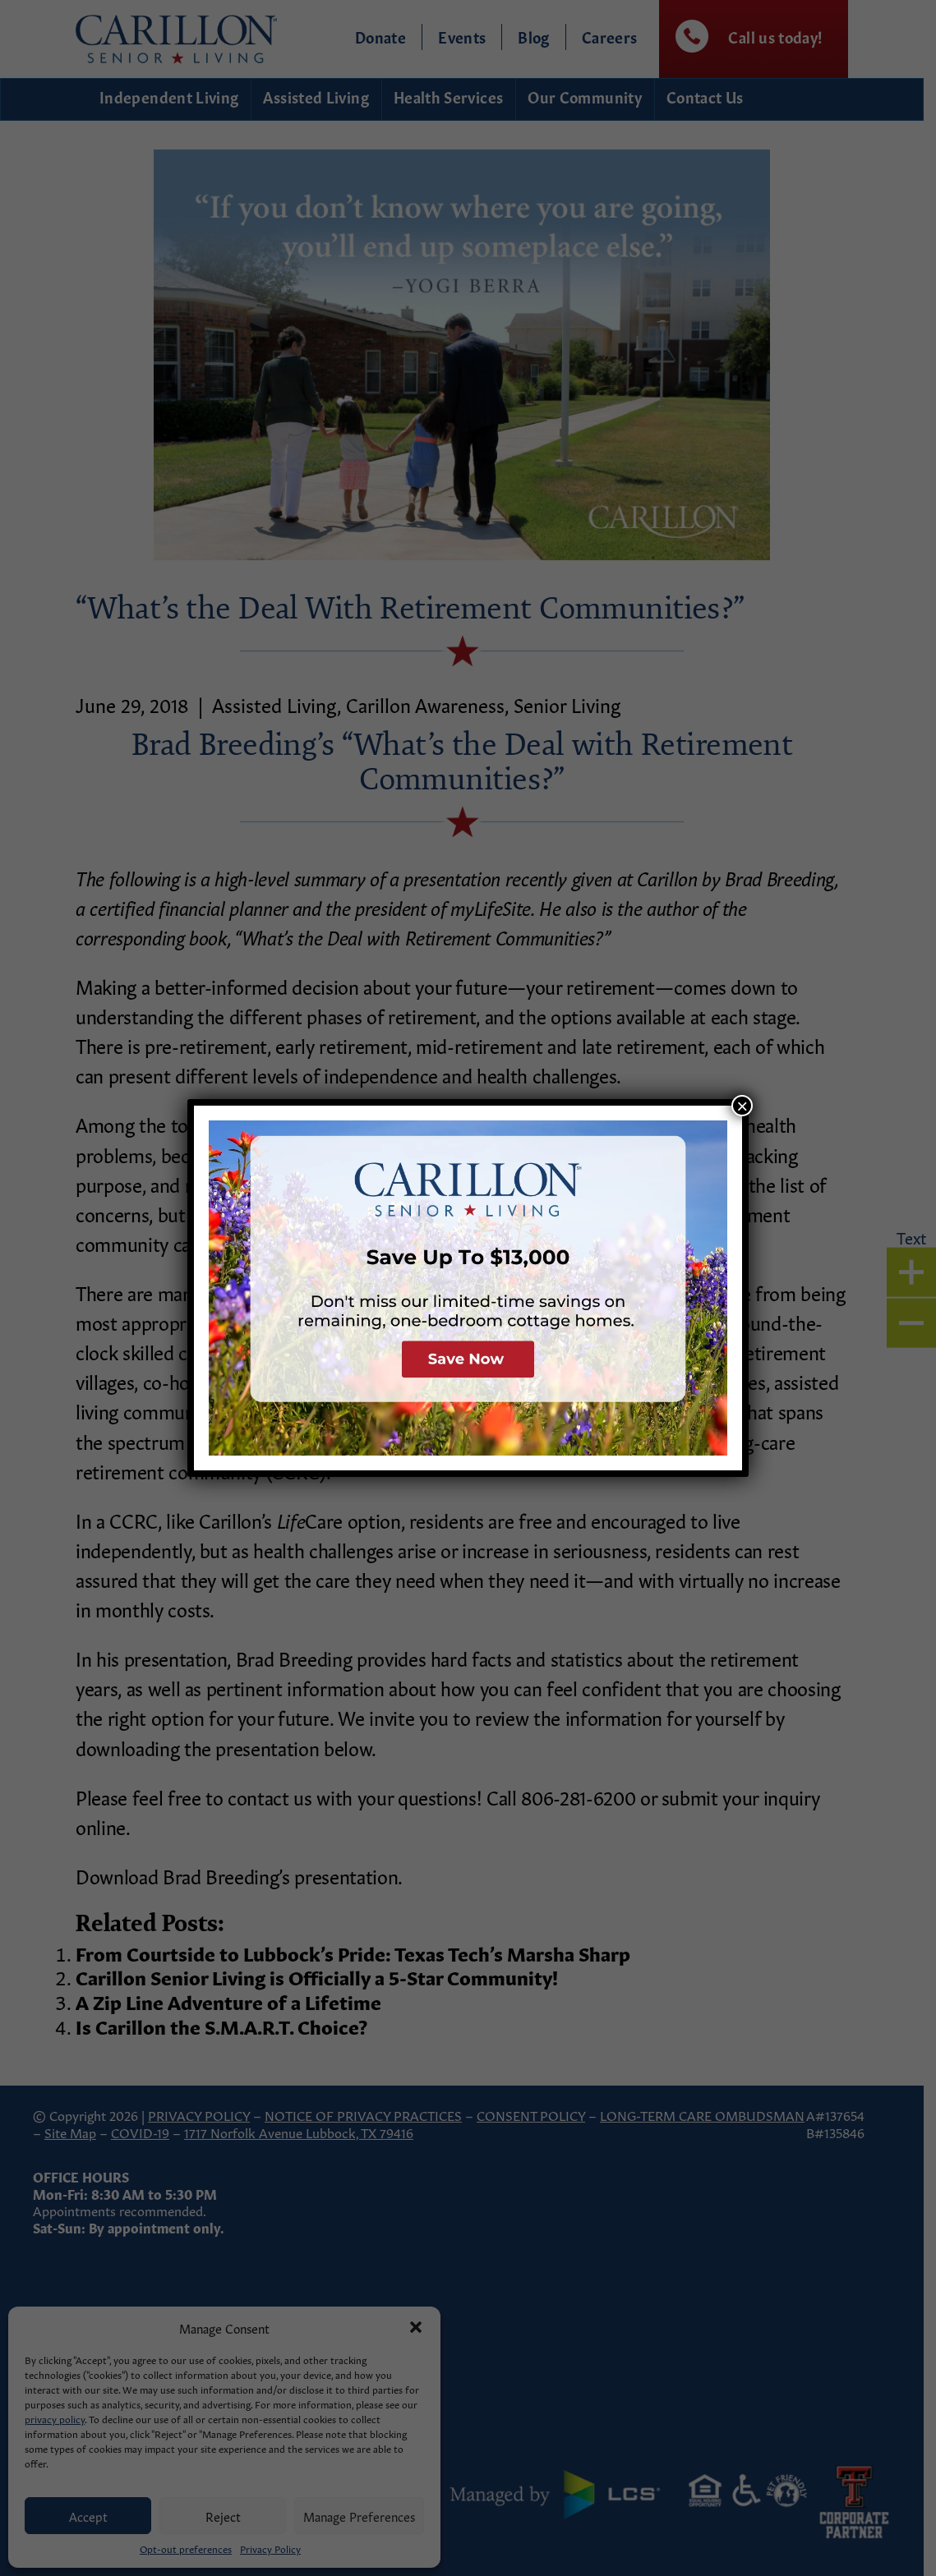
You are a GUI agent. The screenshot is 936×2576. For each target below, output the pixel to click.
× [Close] (742, 1105)
